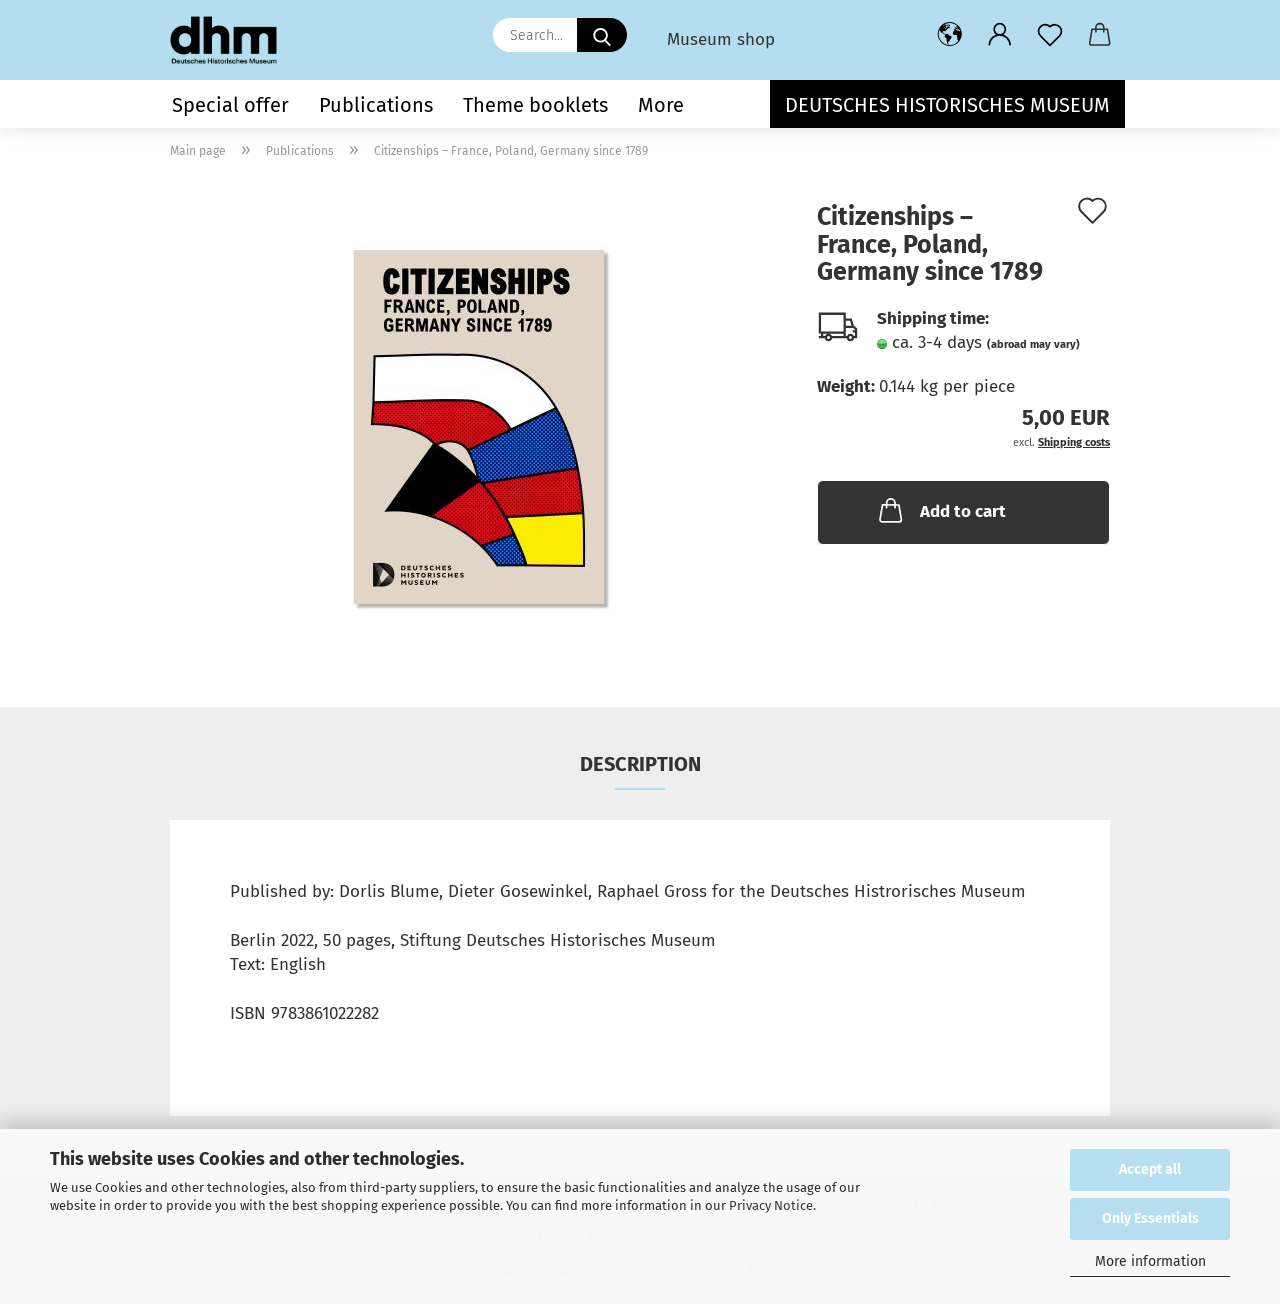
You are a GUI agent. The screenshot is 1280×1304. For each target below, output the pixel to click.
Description (640, 764)
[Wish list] (1050, 35)
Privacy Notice (771, 1205)
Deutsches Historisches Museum (947, 105)
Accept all (1150, 1169)
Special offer (230, 105)
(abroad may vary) (1033, 344)
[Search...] (602, 35)
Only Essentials (1150, 1218)
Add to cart (940, 510)
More (661, 105)
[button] (950, 35)
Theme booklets (535, 105)
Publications (376, 105)
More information (1150, 1261)
